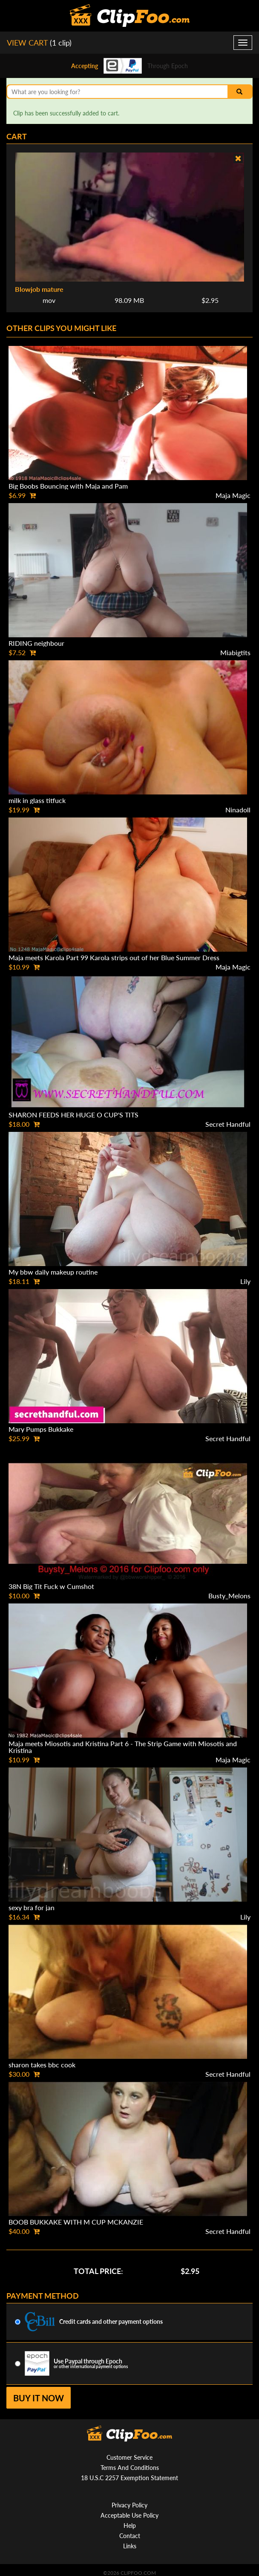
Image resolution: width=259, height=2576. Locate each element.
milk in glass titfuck (37, 800)
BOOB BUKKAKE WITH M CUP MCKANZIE (76, 2222)
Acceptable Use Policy (129, 2515)
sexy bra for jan (32, 1907)
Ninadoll (237, 810)
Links (129, 2546)
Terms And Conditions (130, 2467)
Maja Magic (233, 495)
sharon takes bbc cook (42, 2065)
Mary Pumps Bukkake (41, 1429)
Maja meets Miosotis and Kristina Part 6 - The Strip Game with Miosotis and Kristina (123, 1746)
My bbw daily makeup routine (53, 1272)
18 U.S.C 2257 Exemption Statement (129, 2477)
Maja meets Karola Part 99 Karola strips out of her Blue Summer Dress (114, 957)
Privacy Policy (129, 2505)
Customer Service (129, 2457)
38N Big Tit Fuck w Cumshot (51, 1586)
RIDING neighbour (36, 643)
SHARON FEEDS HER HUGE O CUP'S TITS (73, 1115)
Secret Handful (227, 1124)
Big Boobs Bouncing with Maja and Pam (68, 486)
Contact (129, 2535)
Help (130, 2525)
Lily (245, 1281)
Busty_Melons (229, 1596)
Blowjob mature (39, 289)
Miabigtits (235, 652)
